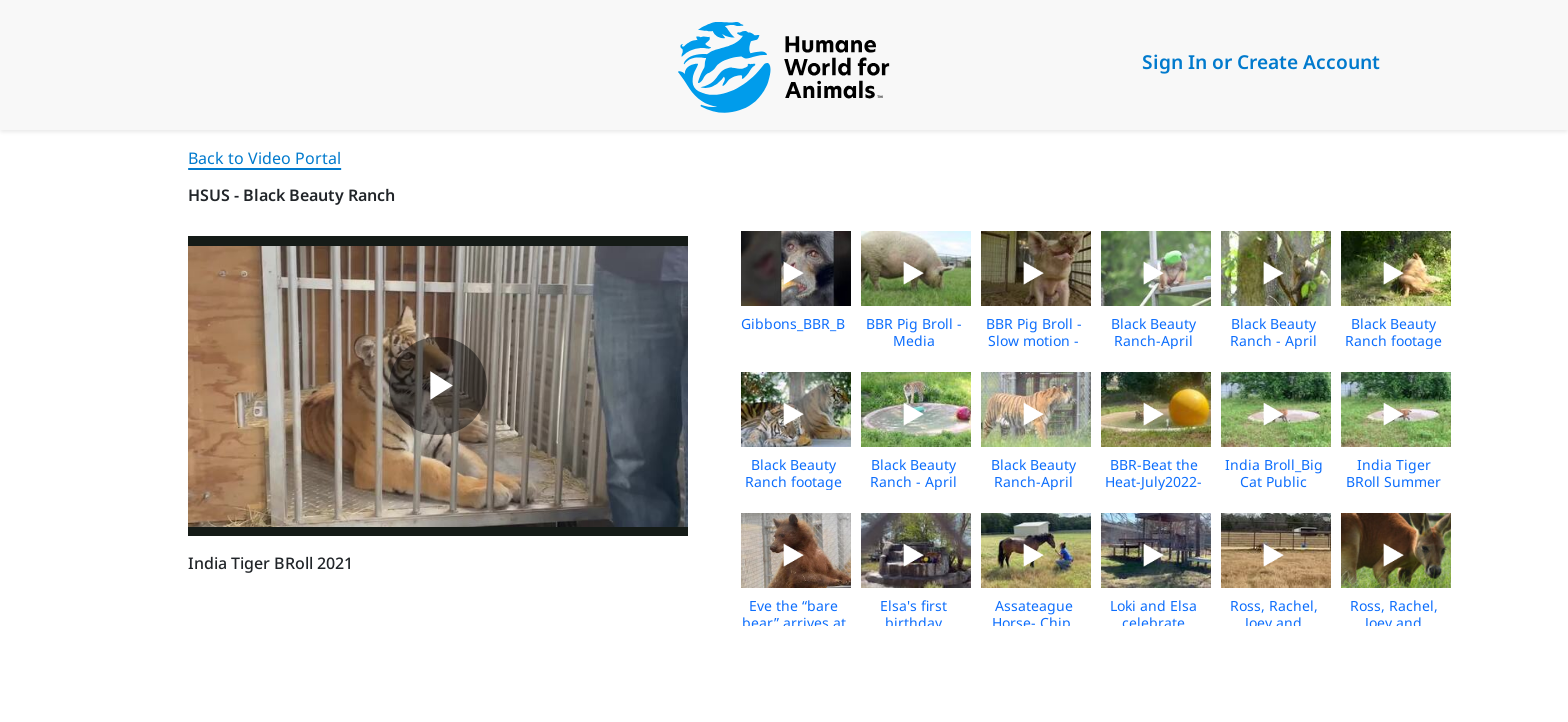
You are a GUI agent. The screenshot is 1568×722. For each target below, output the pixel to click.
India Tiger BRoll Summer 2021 (1393, 481)
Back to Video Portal (264, 158)
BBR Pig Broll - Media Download (914, 340)
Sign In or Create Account (1261, 61)
